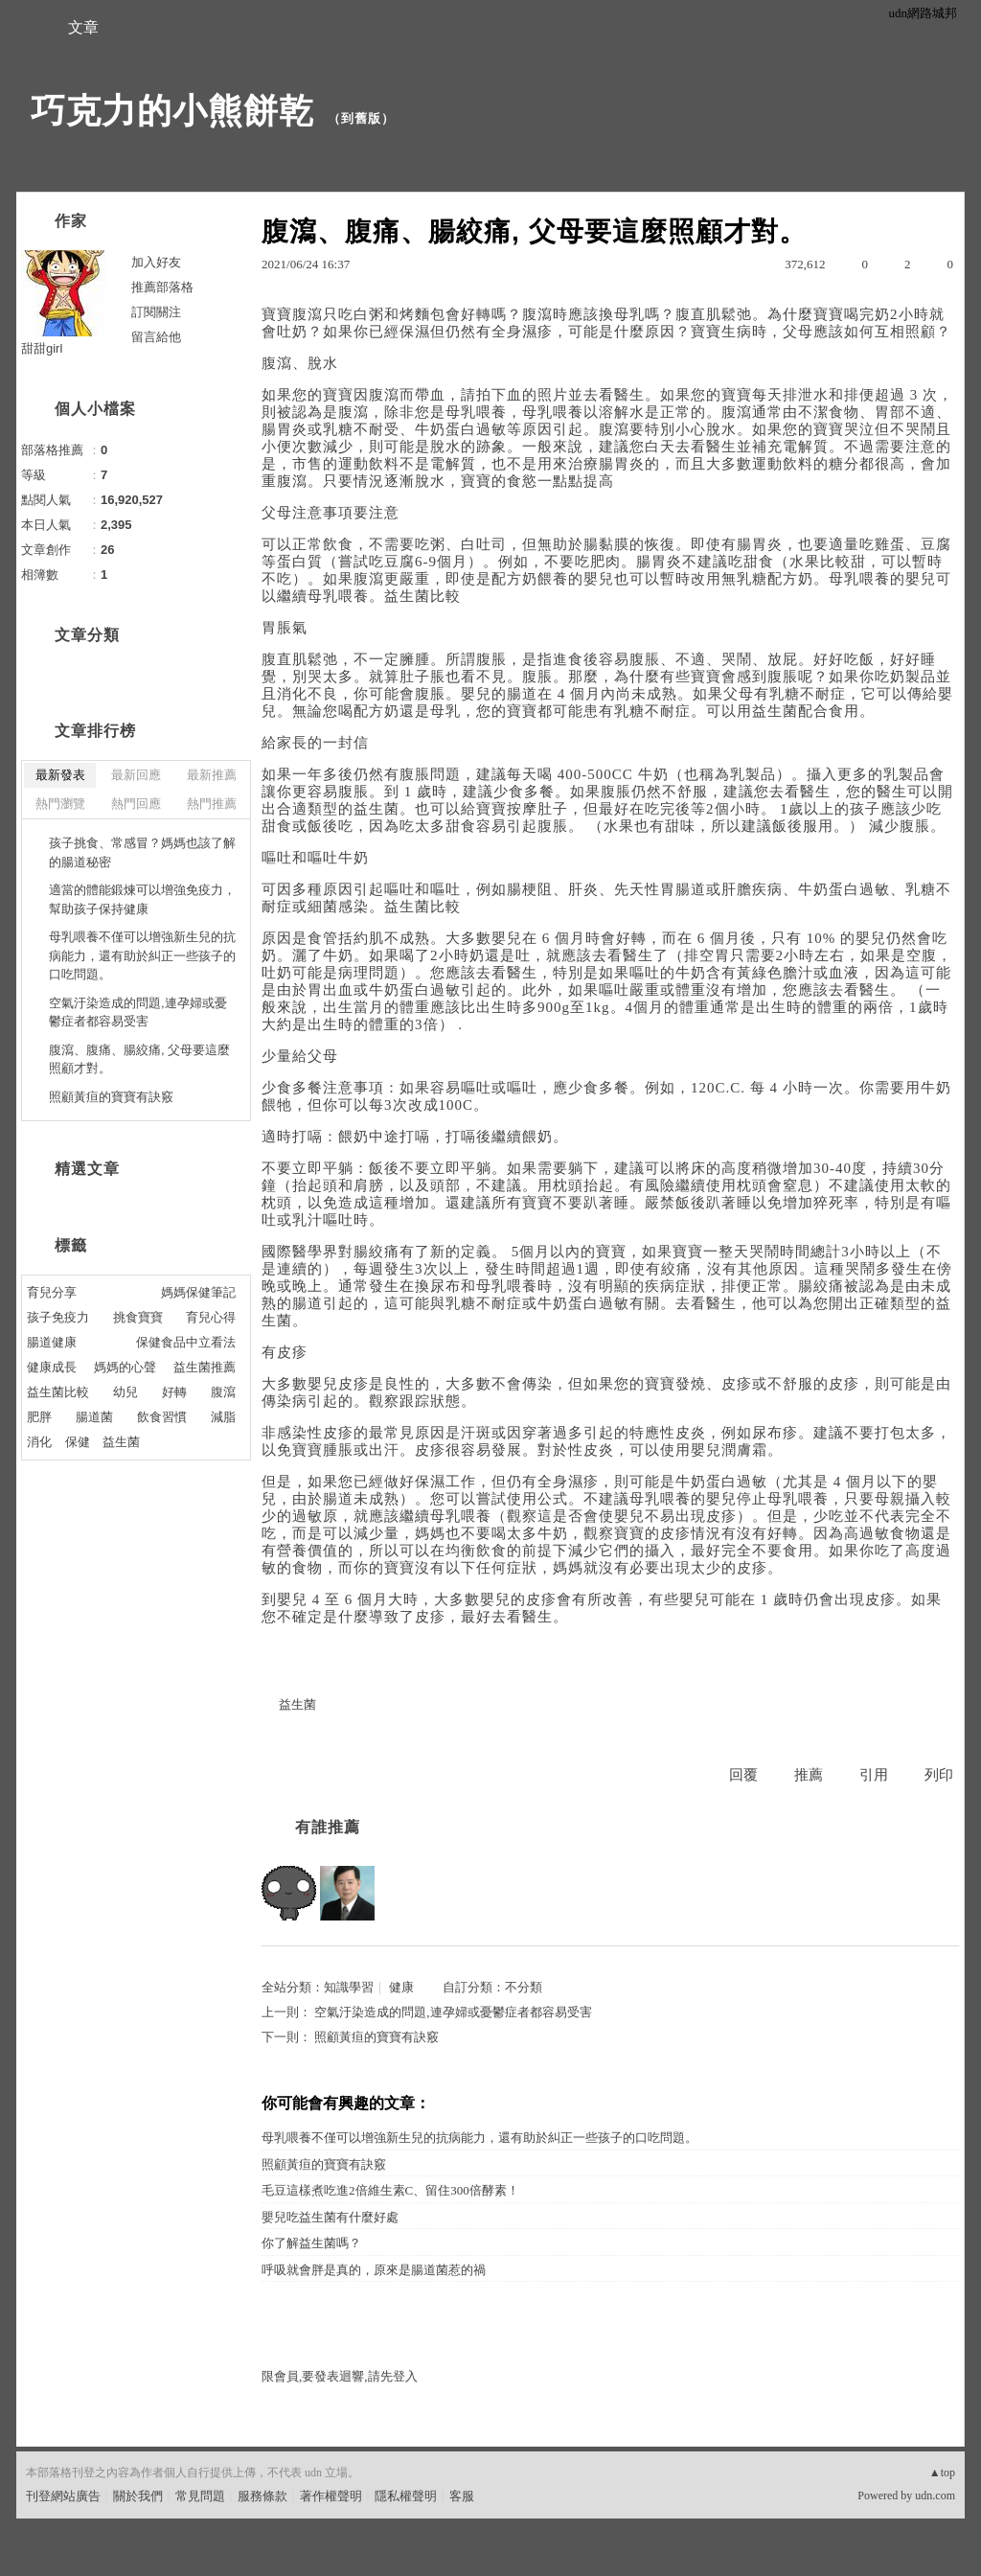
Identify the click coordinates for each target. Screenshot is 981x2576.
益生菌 (297, 1704)
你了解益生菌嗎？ (311, 2243)
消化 (39, 1442)
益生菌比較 (58, 1392)
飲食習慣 (162, 1417)
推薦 (808, 1774)
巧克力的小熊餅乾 (172, 110)
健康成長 (52, 1367)
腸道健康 (52, 1342)
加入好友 (156, 262)
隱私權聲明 (406, 2496)
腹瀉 (223, 1392)
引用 (873, 1774)
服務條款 (262, 2496)
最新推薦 (212, 775)
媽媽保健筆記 (198, 1292)
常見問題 (200, 2496)
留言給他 (156, 337)
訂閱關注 (156, 312)
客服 (461, 2496)
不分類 (523, 1987)
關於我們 (138, 2496)
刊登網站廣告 (63, 2496)
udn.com (935, 2495)
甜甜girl (41, 348)
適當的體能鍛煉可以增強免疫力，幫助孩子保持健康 (142, 899)
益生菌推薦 (204, 1367)
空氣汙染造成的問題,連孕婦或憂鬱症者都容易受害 (452, 2012)
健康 (401, 1987)
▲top (942, 2472)
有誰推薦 (327, 1827)
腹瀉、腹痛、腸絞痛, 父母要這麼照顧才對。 (139, 1059)
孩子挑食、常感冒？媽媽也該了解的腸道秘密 (142, 852)
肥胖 (39, 1417)
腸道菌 (94, 1417)
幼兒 (125, 1392)
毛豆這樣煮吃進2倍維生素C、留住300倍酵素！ (390, 2190)
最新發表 (60, 775)
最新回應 (136, 775)
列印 (938, 1774)
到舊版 (361, 118)
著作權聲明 (331, 2496)
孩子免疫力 (58, 1317)
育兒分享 (52, 1292)
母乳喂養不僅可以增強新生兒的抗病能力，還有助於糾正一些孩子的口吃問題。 (479, 2137)
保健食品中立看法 (186, 1342)
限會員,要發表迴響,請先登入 (340, 2376)
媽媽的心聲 (125, 1367)
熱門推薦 (212, 803)
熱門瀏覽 (60, 803)
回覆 (743, 1774)
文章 (83, 27)
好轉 (174, 1392)
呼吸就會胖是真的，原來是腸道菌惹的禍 (374, 2270)
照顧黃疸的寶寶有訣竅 (376, 2037)
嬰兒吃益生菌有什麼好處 (330, 2217)
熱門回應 (136, 803)
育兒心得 (211, 1317)
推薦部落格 (162, 287)
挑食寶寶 (138, 1317)
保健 (77, 1442)
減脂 (223, 1417)
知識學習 (349, 1987)
